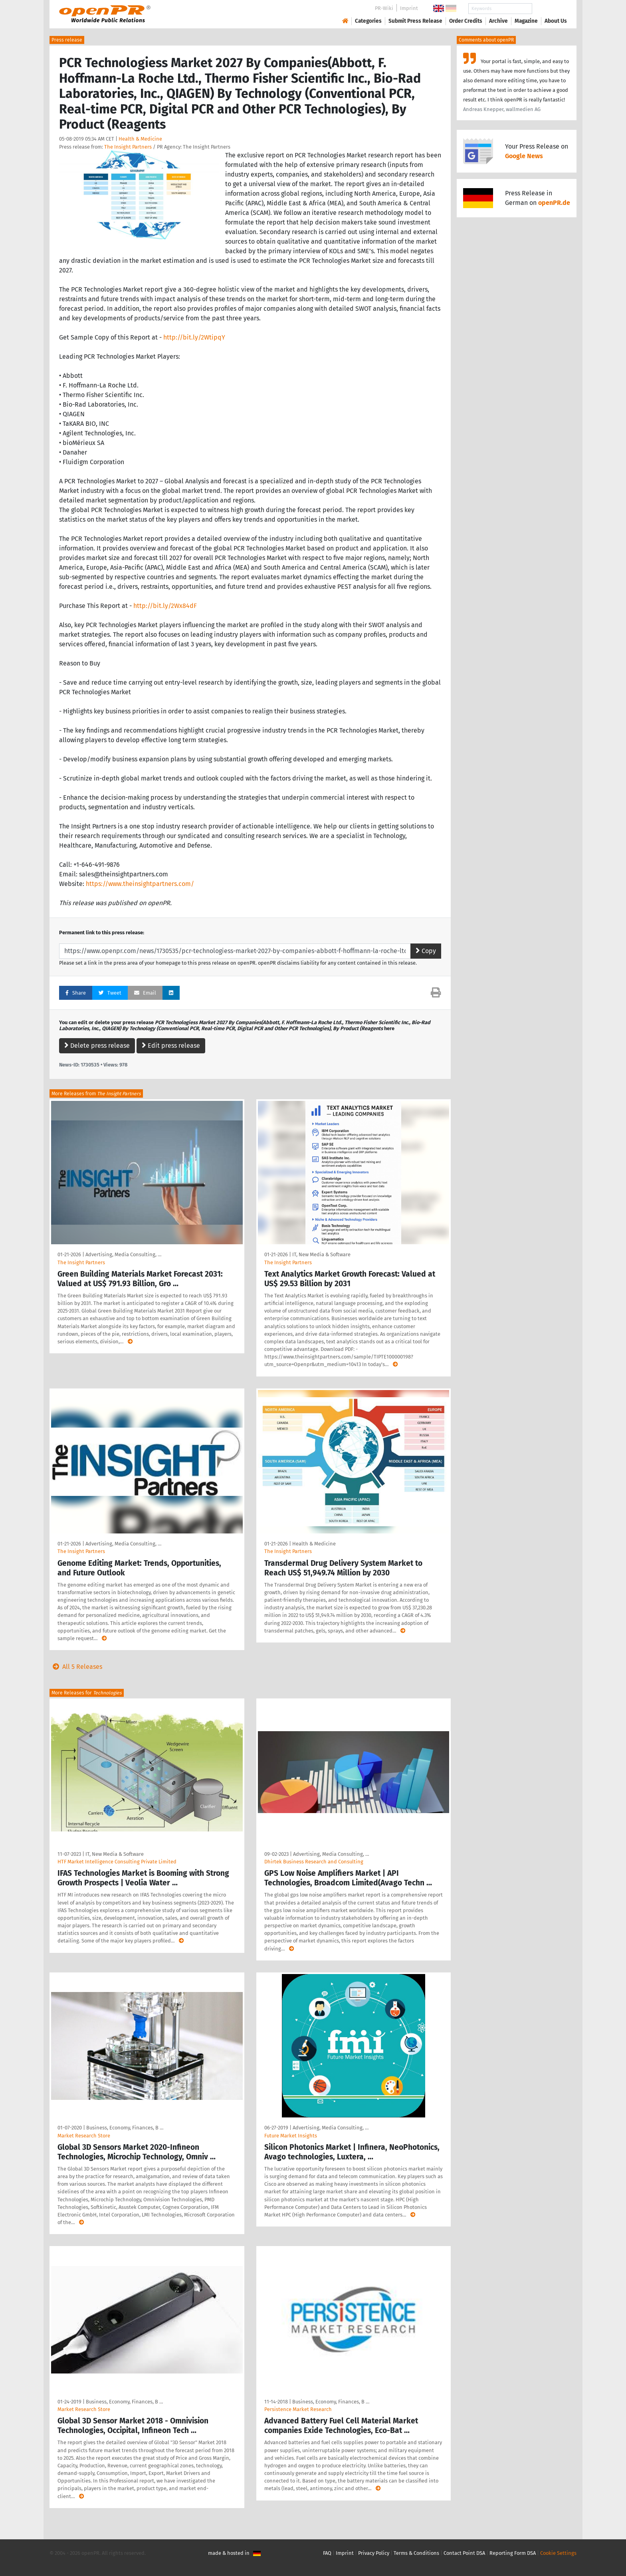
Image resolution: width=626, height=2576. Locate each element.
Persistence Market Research (298, 2409)
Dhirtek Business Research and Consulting (313, 1862)
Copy (426, 951)
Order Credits (465, 21)
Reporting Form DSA (512, 2553)
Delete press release (97, 1045)
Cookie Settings (558, 2553)
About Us (556, 21)
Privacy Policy (373, 2553)
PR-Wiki (384, 8)
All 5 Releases (76, 1666)
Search (549, 8)
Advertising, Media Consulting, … (123, 1254)
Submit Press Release (415, 21)
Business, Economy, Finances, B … (124, 2128)
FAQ (327, 2553)
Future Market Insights (290, 2136)
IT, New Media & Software (321, 1254)
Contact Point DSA (464, 2553)
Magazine (526, 21)
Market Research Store (83, 2136)
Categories (368, 21)
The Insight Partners (128, 147)
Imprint (409, 8)
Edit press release (171, 1045)
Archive (498, 21)
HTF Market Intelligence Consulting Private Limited (116, 1862)
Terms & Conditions (416, 2553)
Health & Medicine (140, 139)
